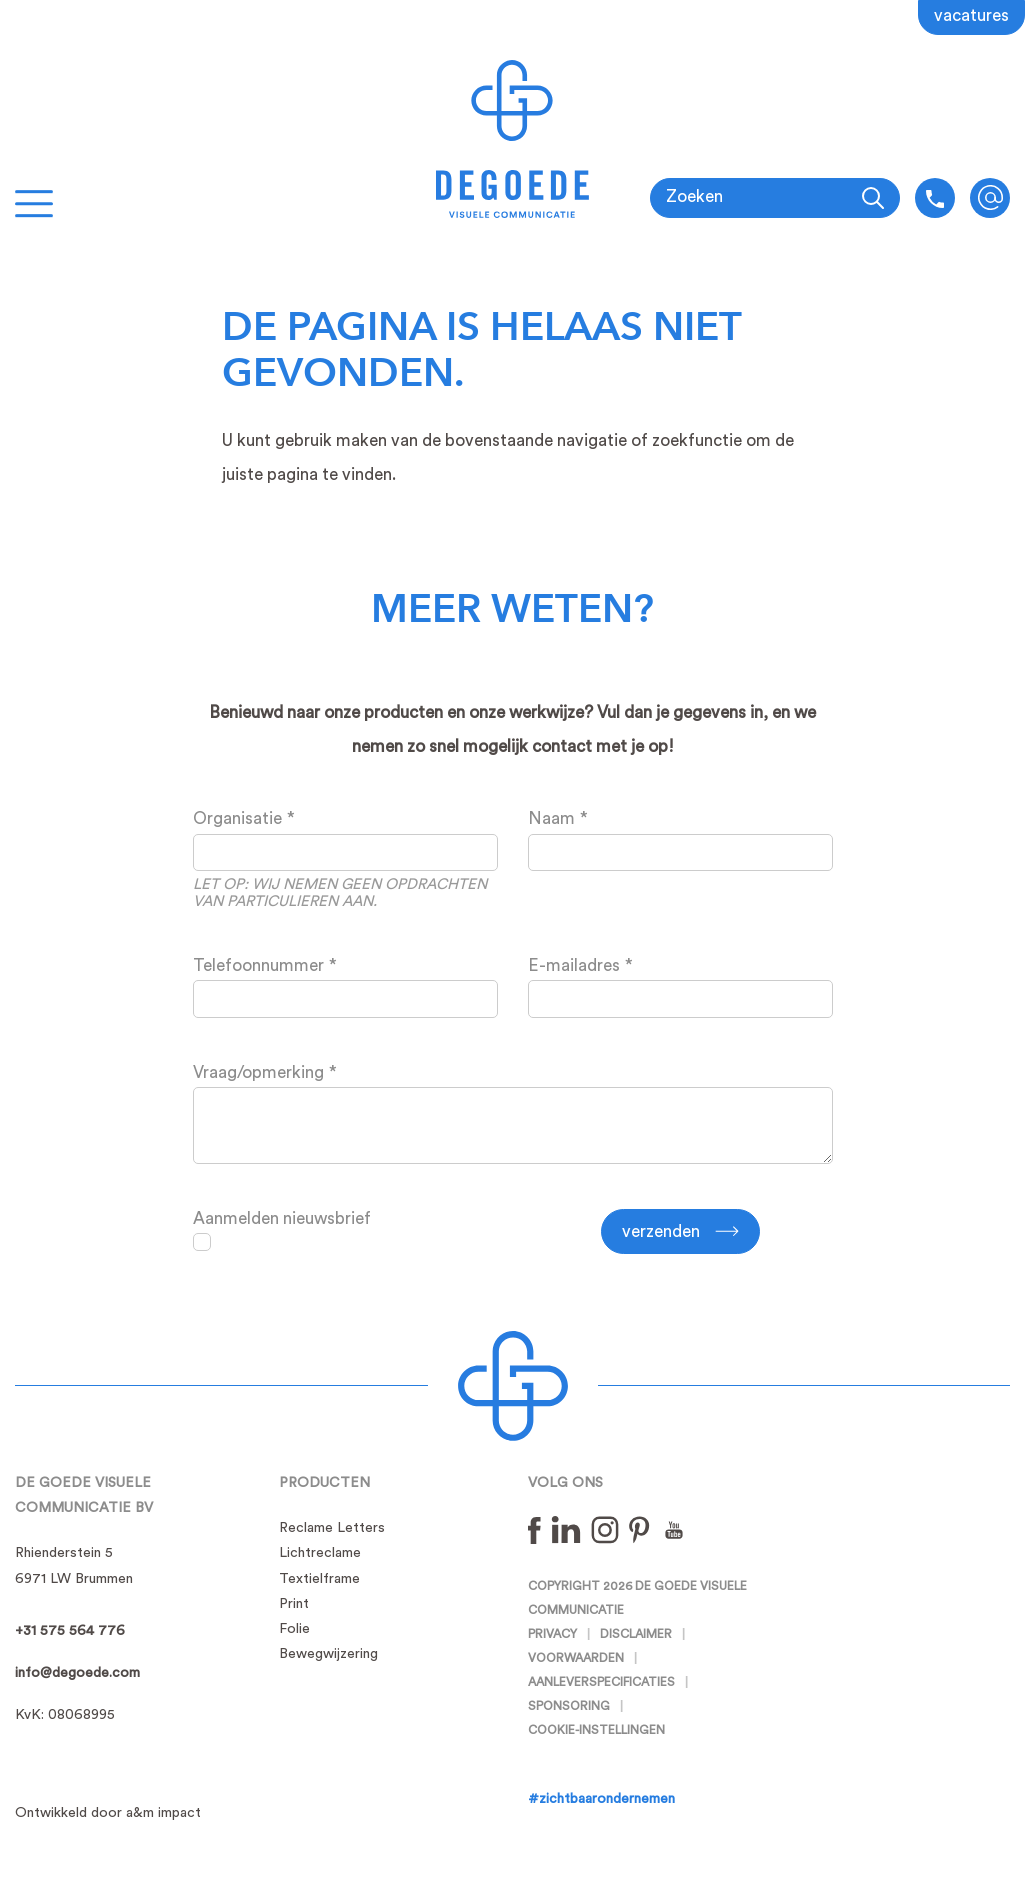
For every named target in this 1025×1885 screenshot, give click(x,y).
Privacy (552, 1634)
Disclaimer (636, 1634)
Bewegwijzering (328, 1654)
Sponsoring (569, 1706)
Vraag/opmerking (258, 1072)
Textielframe (319, 1579)
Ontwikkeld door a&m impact (108, 1813)
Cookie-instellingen (596, 1730)
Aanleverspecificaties (601, 1682)
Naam (551, 818)
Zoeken (694, 196)
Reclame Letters (332, 1528)
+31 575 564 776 (70, 1631)
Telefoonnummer (258, 965)
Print (294, 1604)
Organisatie (237, 818)
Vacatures (971, 15)
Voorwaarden (576, 1658)
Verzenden (661, 1231)
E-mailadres (574, 965)
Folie (294, 1629)
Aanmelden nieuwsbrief (282, 1218)
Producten (324, 1483)
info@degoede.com (990, 198)
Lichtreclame (320, 1553)
